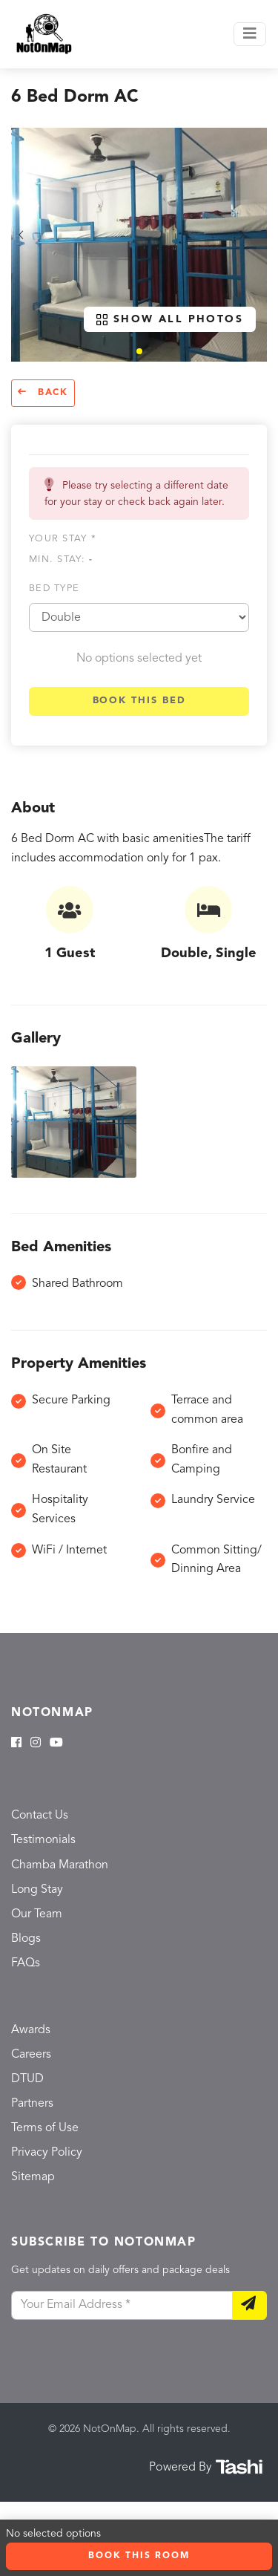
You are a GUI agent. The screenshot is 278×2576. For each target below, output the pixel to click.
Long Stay (37, 1890)
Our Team (36, 1914)
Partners (32, 2104)
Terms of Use (45, 2128)
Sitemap (33, 2177)
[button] (139, 351)
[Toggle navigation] (250, 34)
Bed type (54, 588)
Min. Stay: (61, 559)
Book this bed (139, 700)
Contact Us (39, 1816)
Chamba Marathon (59, 1865)
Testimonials (43, 1840)
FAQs (25, 1963)
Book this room (138, 2555)
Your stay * (62, 539)
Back (43, 392)
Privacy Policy (46, 2153)
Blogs (26, 1939)
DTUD (27, 2079)
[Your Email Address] (122, 2306)
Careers (31, 2055)
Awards (30, 2030)
